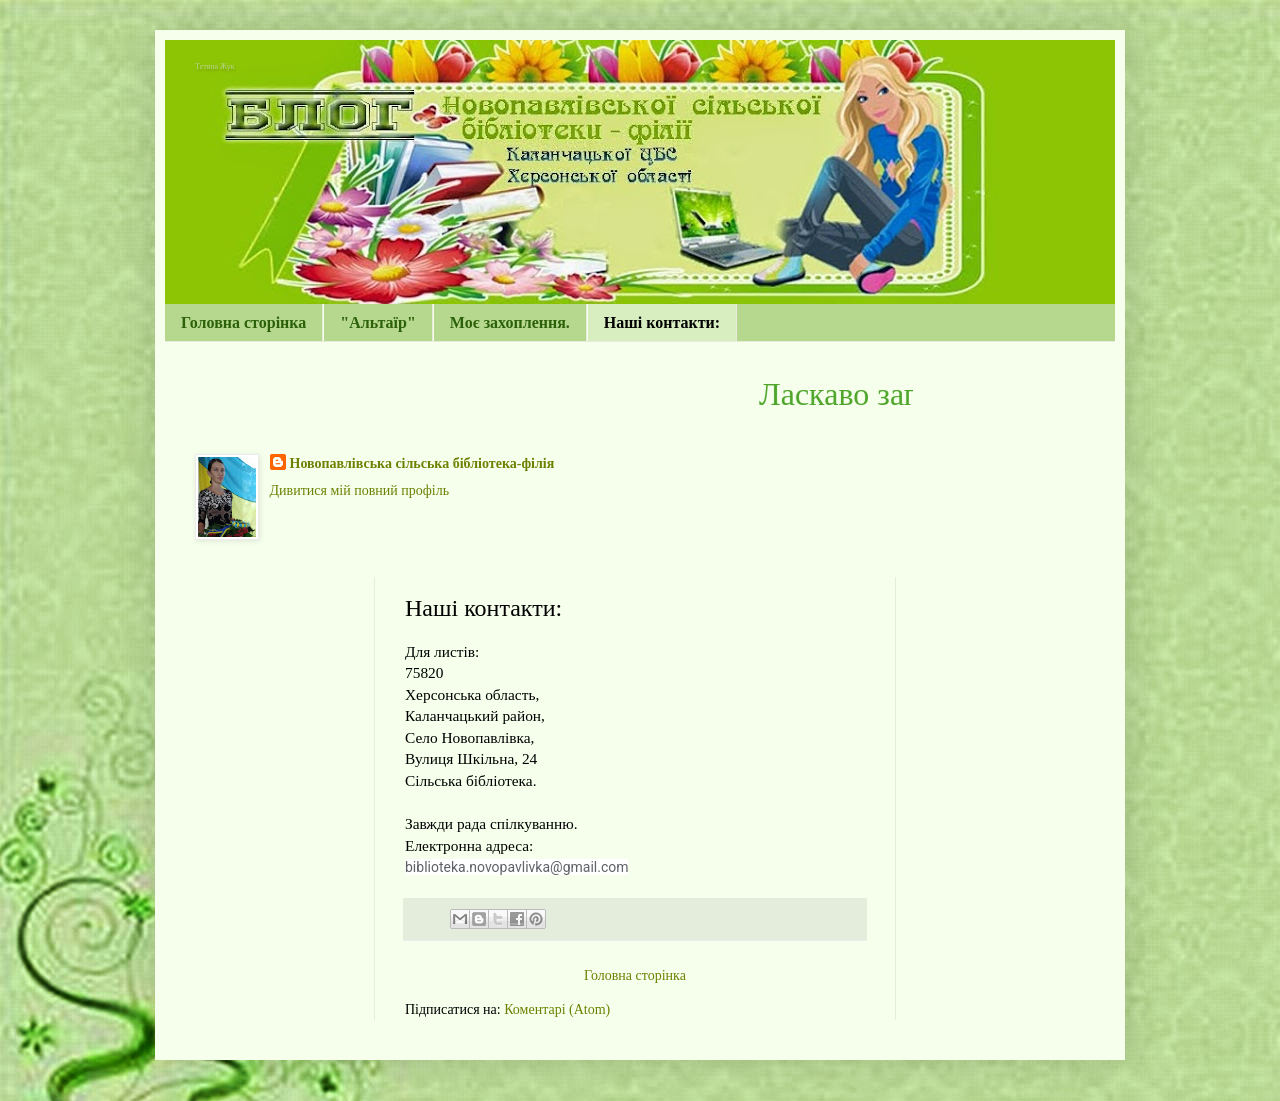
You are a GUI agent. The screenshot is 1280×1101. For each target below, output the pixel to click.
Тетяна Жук (215, 66)
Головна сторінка (243, 322)
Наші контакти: (662, 322)
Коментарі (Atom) (557, 1009)
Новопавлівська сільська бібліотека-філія (422, 463)
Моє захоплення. (510, 322)
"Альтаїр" (378, 322)
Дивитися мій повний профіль (360, 490)
